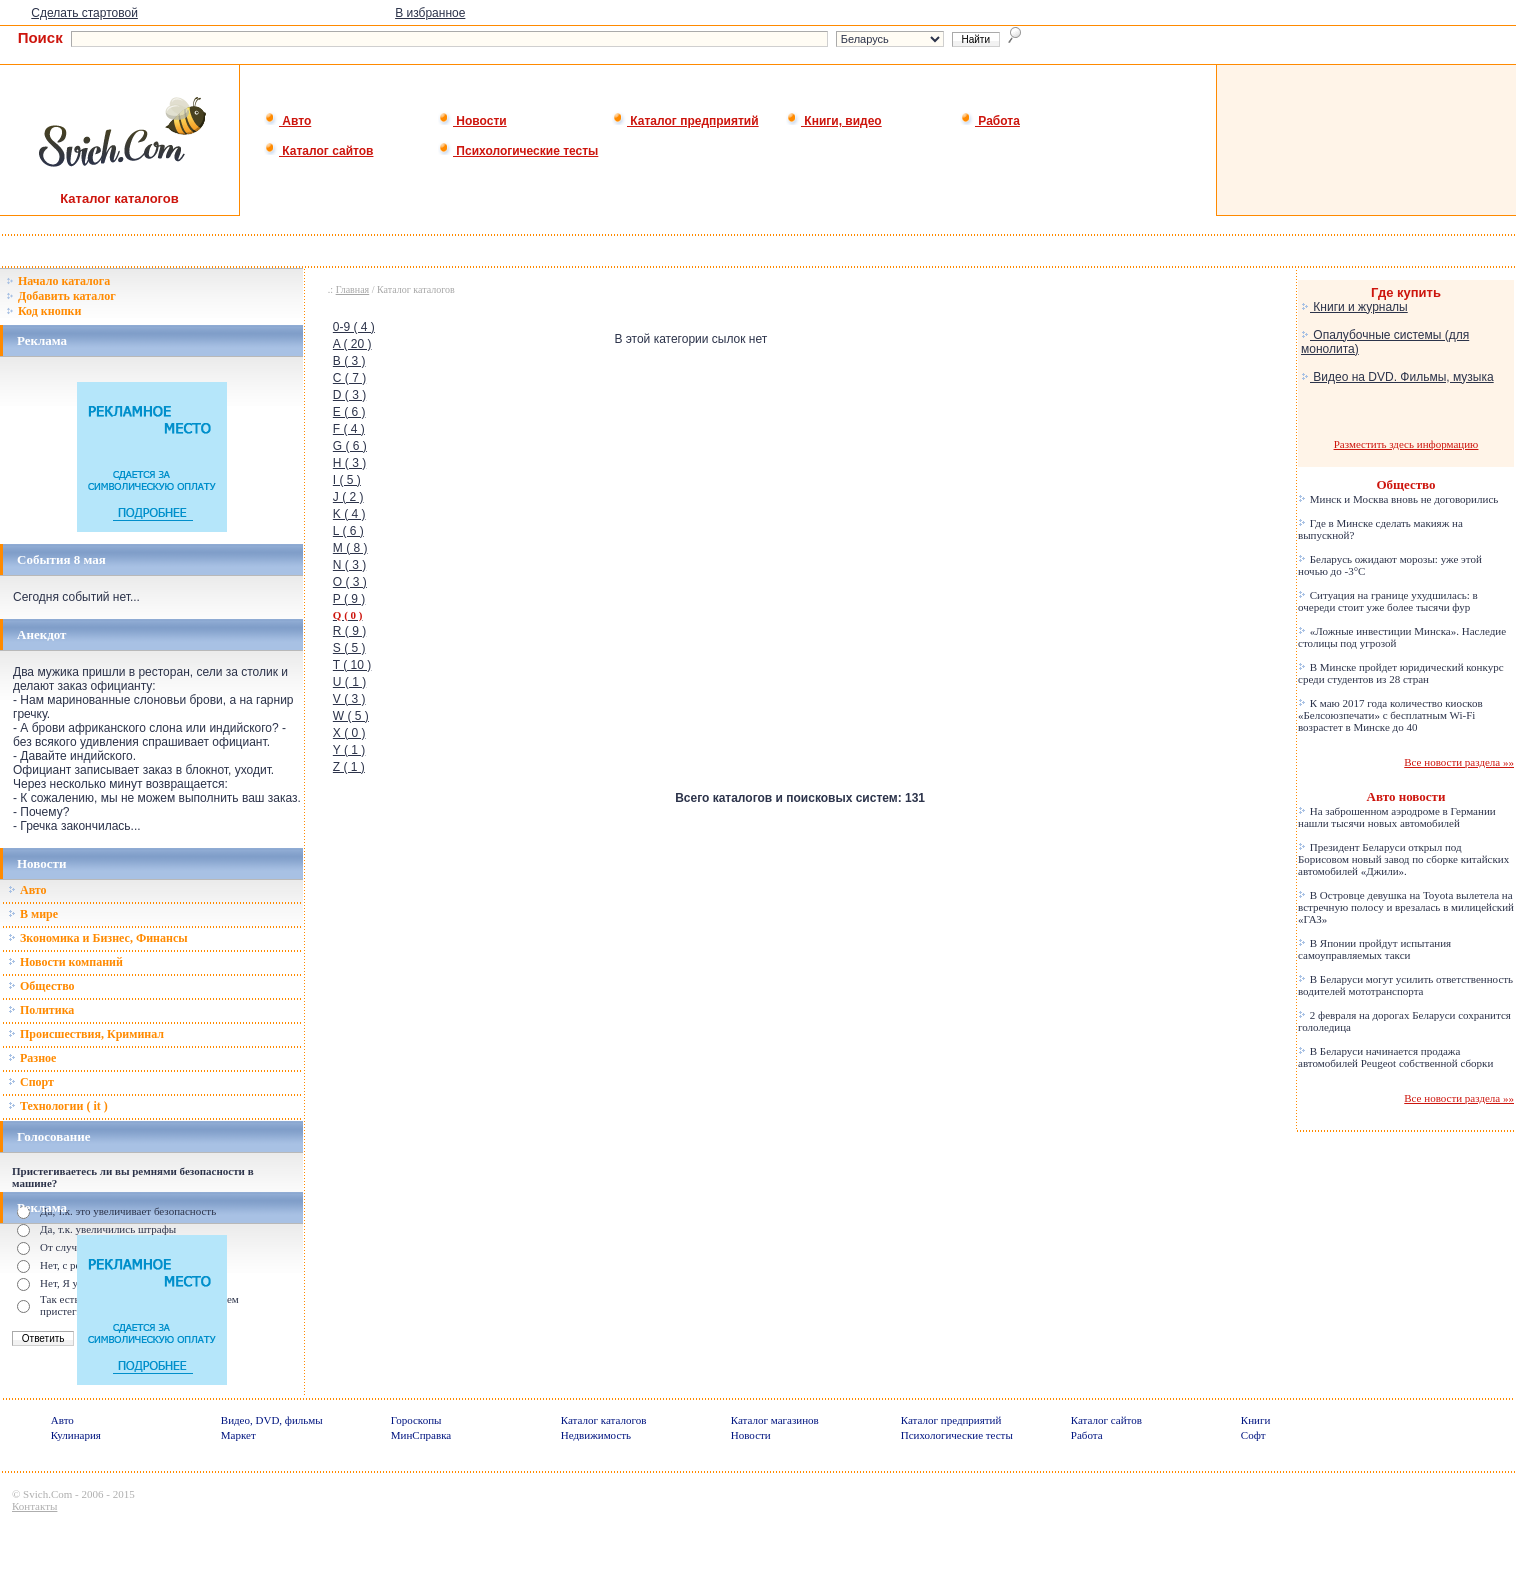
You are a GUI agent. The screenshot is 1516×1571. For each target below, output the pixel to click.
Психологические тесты (518, 151)
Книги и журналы (1354, 307)
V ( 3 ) (349, 699)
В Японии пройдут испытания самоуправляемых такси (1374, 949)
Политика (41, 1010)
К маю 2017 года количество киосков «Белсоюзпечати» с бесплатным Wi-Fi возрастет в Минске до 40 (1390, 715)
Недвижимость (596, 1435)
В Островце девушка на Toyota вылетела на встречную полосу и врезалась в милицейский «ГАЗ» (1406, 907)
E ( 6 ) (349, 412)
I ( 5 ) (347, 480)
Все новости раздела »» (1459, 762)
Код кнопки (43, 311)
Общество (41, 986)
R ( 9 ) (349, 631)
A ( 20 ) (352, 344)
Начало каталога (58, 281)
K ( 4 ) (349, 514)
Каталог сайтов (318, 151)
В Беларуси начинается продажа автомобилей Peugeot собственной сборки (1395, 1057)
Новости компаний (65, 962)
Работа (990, 121)
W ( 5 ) (351, 716)
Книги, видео (834, 121)
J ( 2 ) (348, 497)
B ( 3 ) (349, 361)
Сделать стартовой (84, 13)
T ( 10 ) (352, 665)
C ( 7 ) (349, 378)
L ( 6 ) (348, 531)
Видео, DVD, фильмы (272, 1420)
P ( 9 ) (349, 599)
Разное (32, 1058)
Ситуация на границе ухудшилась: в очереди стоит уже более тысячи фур (1388, 601)
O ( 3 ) (350, 582)
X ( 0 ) (349, 733)
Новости (472, 121)
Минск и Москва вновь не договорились (1398, 499)
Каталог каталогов (604, 1420)
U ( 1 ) (349, 682)
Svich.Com (47, 1494)
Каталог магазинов (775, 1420)
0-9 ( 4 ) (354, 327)
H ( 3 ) (349, 463)
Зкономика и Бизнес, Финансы (98, 938)
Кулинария (76, 1435)
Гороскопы (416, 1420)
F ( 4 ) (349, 429)
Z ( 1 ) (349, 767)
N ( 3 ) (349, 565)
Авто (287, 121)
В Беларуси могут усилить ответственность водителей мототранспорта (1405, 985)
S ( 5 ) (349, 648)
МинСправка (421, 1435)
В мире (33, 914)
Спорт (31, 1082)
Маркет (238, 1435)
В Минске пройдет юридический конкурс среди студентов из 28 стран (1401, 673)
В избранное (430, 13)
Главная (353, 289)
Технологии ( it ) (58, 1106)
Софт (1253, 1435)
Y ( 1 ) (349, 750)
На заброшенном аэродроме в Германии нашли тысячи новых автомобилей (1397, 817)
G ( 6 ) (350, 446)
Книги (1256, 1420)
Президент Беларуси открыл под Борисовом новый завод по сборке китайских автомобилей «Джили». (1403, 859)
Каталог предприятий (685, 121)
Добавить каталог (61, 296)
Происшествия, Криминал (86, 1034)
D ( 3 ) (349, 395)
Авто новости (1406, 796)
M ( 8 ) (350, 548)
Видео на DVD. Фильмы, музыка (1397, 377)
